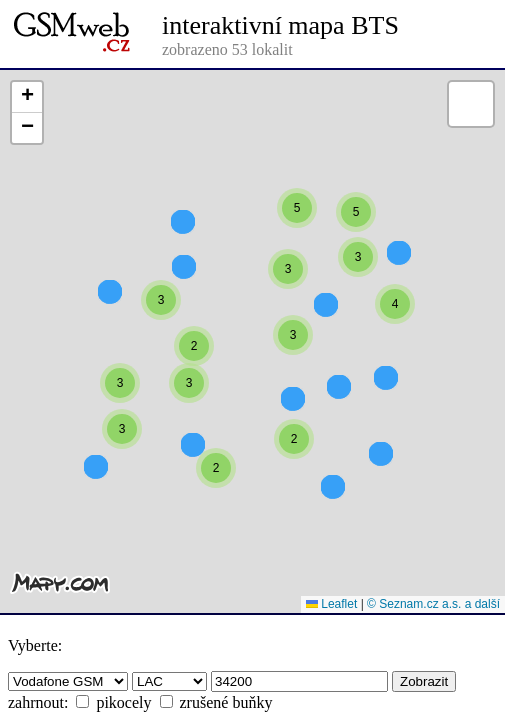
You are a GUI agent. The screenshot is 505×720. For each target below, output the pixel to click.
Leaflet (331, 604)
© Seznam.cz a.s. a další (433, 604)
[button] (183, 267)
